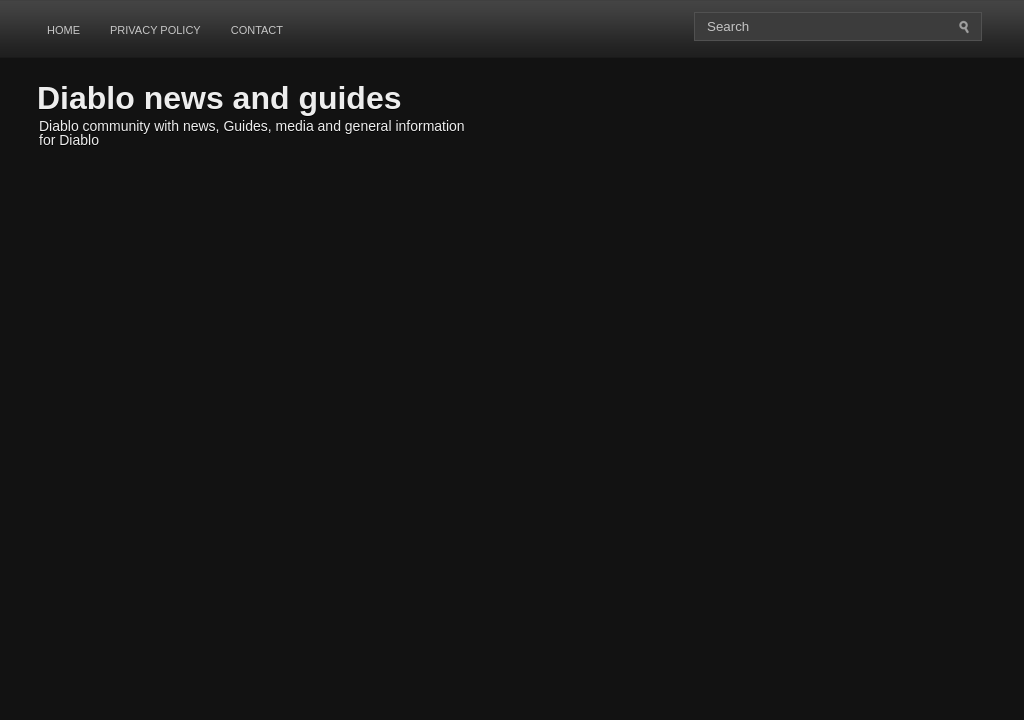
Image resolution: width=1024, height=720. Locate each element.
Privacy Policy (155, 30)
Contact (257, 30)
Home (63, 30)
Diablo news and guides (219, 98)
